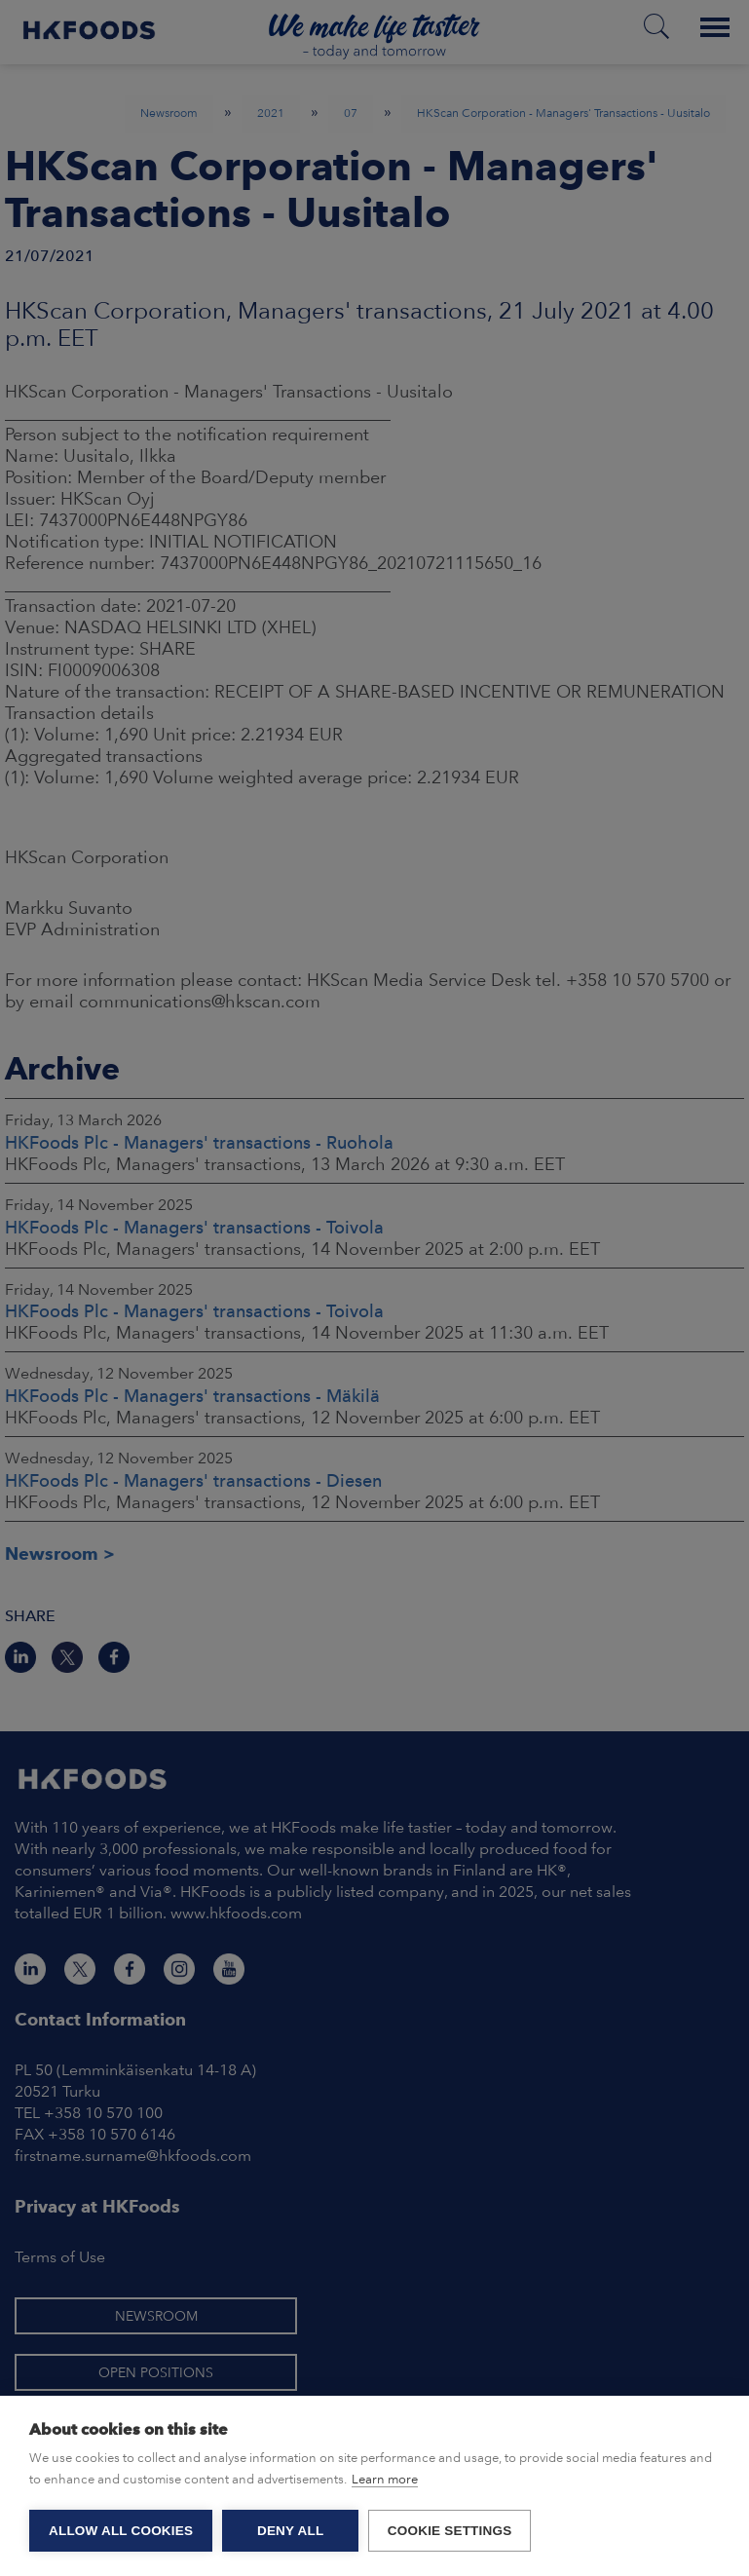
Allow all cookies (121, 2530)
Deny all (290, 2530)
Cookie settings (450, 2530)
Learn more (385, 2479)
